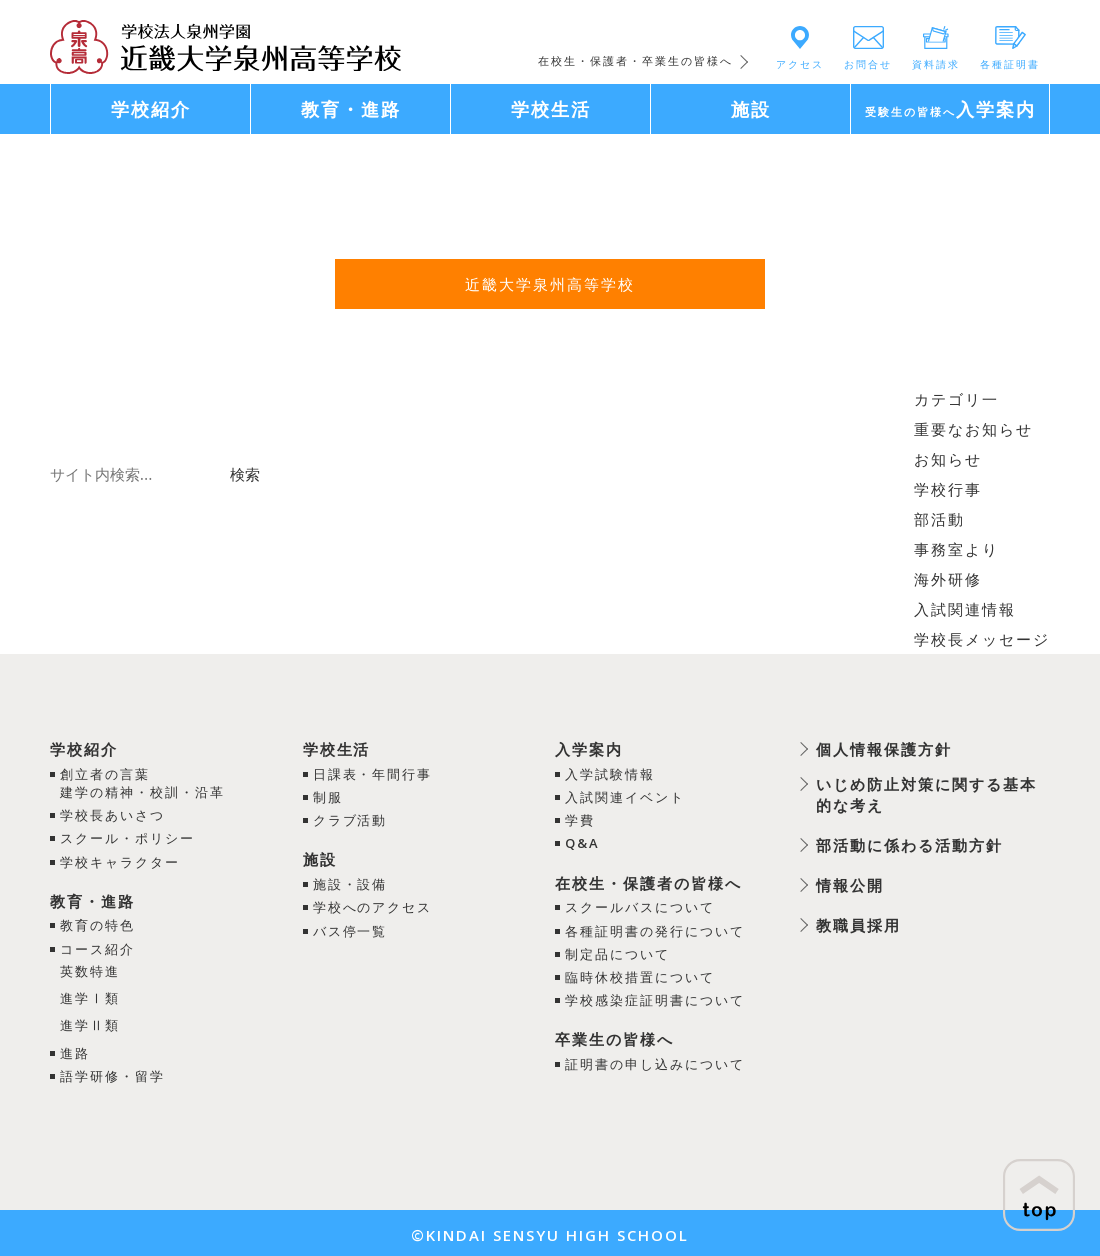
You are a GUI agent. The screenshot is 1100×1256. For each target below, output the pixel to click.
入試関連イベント (625, 796)
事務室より (956, 549)
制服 (327, 796)
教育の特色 (97, 924)
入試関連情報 (965, 609)
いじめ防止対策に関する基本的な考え (926, 794)
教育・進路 (92, 900)
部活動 (939, 519)
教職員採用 (858, 925)
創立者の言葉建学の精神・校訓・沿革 (142, 782)
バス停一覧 (349, 929)
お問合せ (868, 64)
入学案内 (589, 749)
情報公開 (850, 885)
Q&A (582, 843)
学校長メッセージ (982, 639)
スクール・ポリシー (127, 838)
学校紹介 (84, 749)
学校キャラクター (120, 861)
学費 (580, 819)
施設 (319, 859)
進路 (75, 1048)
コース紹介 (97, 947)
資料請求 (936, 64)
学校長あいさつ (112, 814)
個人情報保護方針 (884, 749)
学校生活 (336, 749)
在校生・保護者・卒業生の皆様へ (635, 60)
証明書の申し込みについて (655, 1062)
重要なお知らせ (973, 429)
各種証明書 (1010, 64)
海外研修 (948, 579)
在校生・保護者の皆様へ (648, 882)
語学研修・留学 (112, 1072)
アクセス (800, 64)
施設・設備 (349, 883)
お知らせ (948, 459)
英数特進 (90, 969)
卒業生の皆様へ (614, 1038)
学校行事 (948, 489)
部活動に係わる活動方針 (909, 845)
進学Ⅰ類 (90, 995)
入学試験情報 (610, 773)
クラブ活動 (349, 819)
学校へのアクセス (372, 906)
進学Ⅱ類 (90, 1021)
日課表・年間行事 (372, 773)
